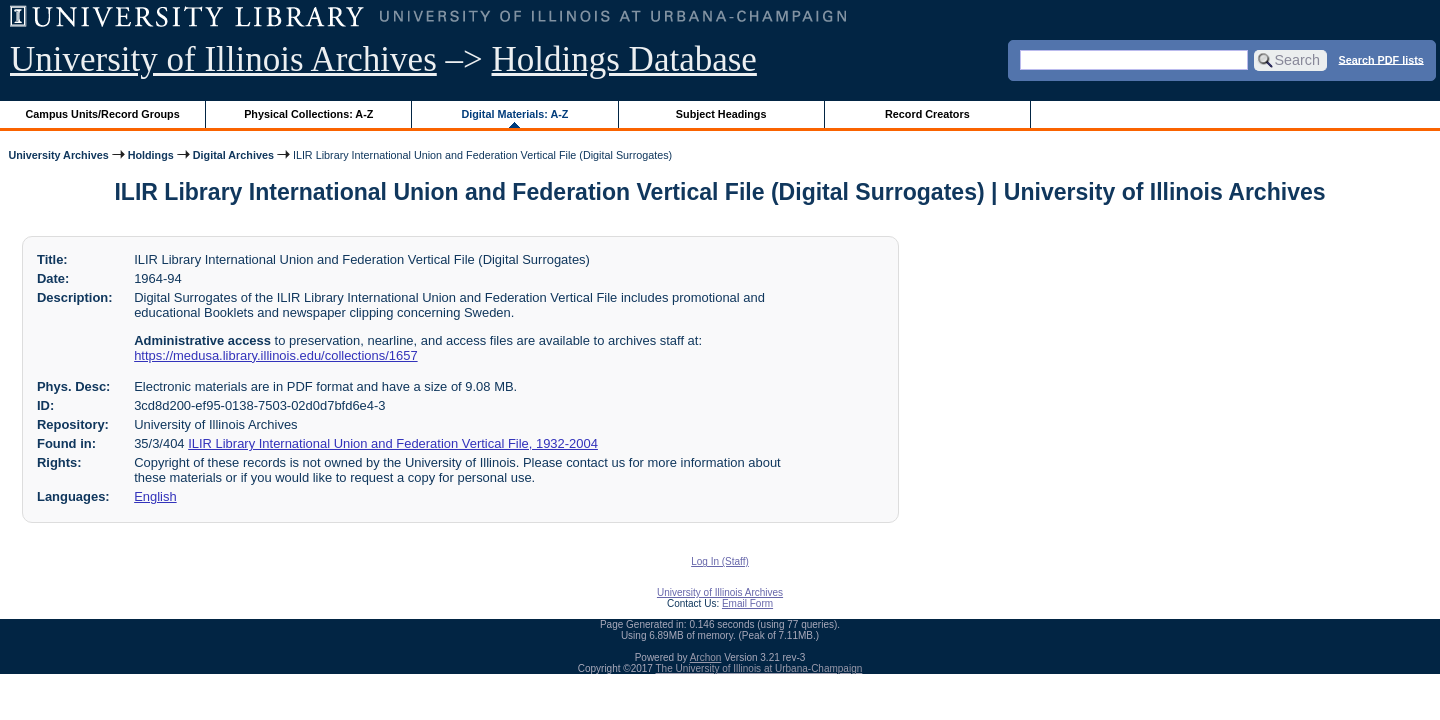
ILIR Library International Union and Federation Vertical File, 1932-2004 (393, 443)
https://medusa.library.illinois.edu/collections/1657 (275, 355)
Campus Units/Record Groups (103, 114)
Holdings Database (624, 59)
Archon (706, 657)
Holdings (151, 155)
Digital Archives (233, 155)
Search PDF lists (1381, 59)
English (155, 496)
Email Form (747, 603)
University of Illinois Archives (223, 59)
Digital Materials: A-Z (514, 114)
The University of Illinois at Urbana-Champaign (759, 668)
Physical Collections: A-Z (308, 114)
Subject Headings (721, 114)
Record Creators (927, 114)
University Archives (58, 155)
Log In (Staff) (720, 561)
